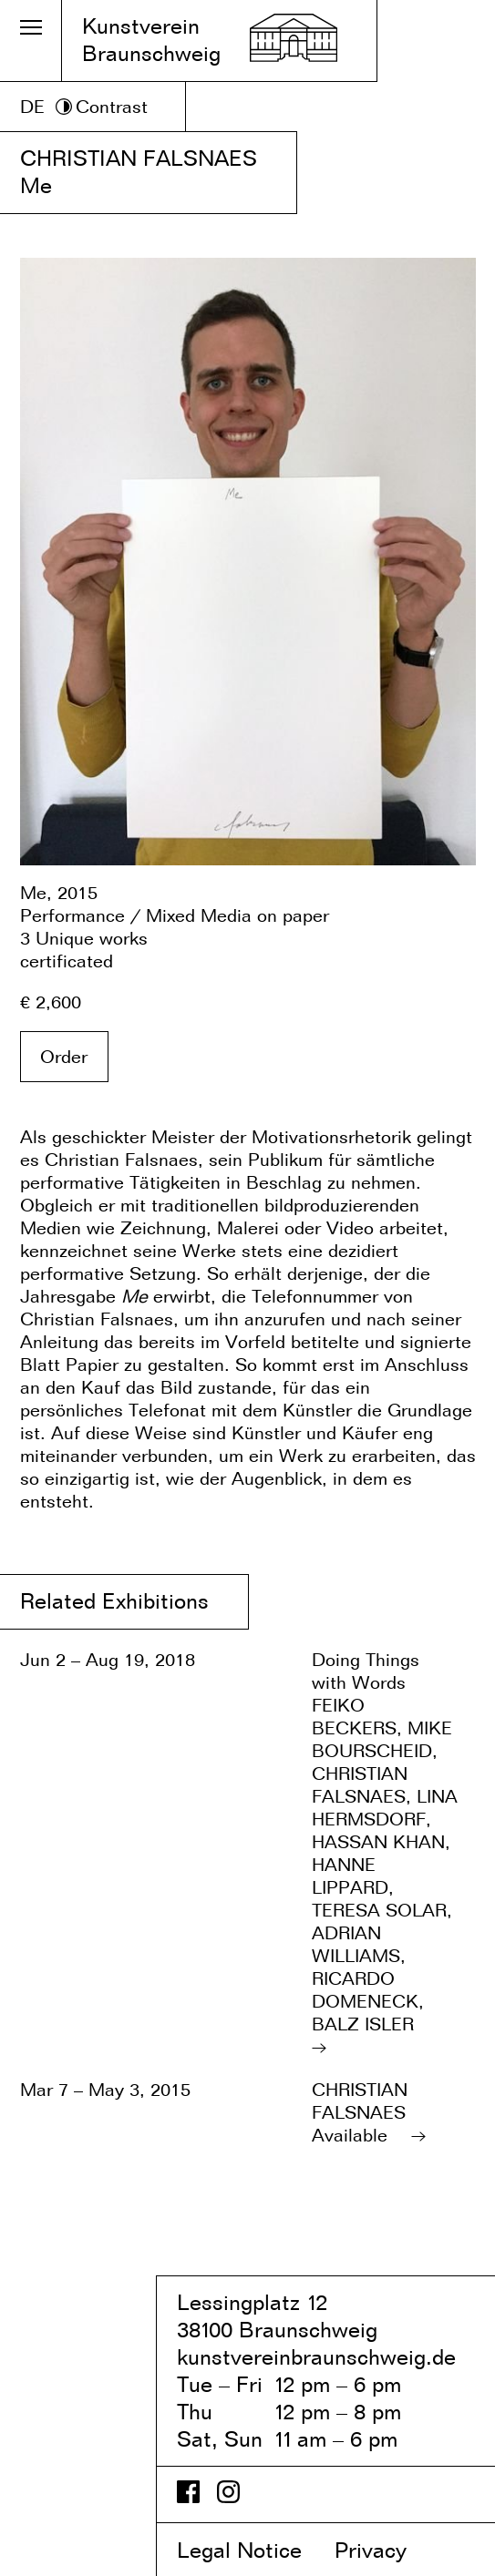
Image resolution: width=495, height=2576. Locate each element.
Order (64, 1057)
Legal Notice (252, 2550)
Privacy (386, 2550)
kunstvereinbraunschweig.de (316, 2357)
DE (32, 107)
